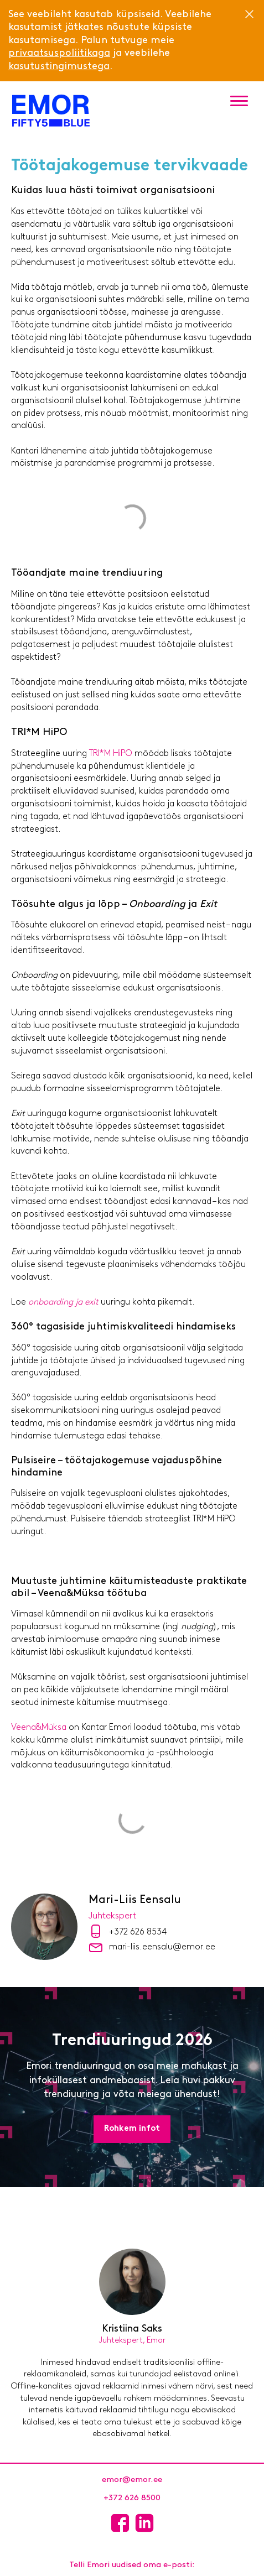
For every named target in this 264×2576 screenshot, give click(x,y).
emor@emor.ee (132, 2480)
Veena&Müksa (38, 1727)
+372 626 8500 (132, 2498)
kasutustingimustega (59, 66)
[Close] (249, 13)
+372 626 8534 (138, 1932)
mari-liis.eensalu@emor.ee (162, 1947)
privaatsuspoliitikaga (59, 53)
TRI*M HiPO (110, 753)
